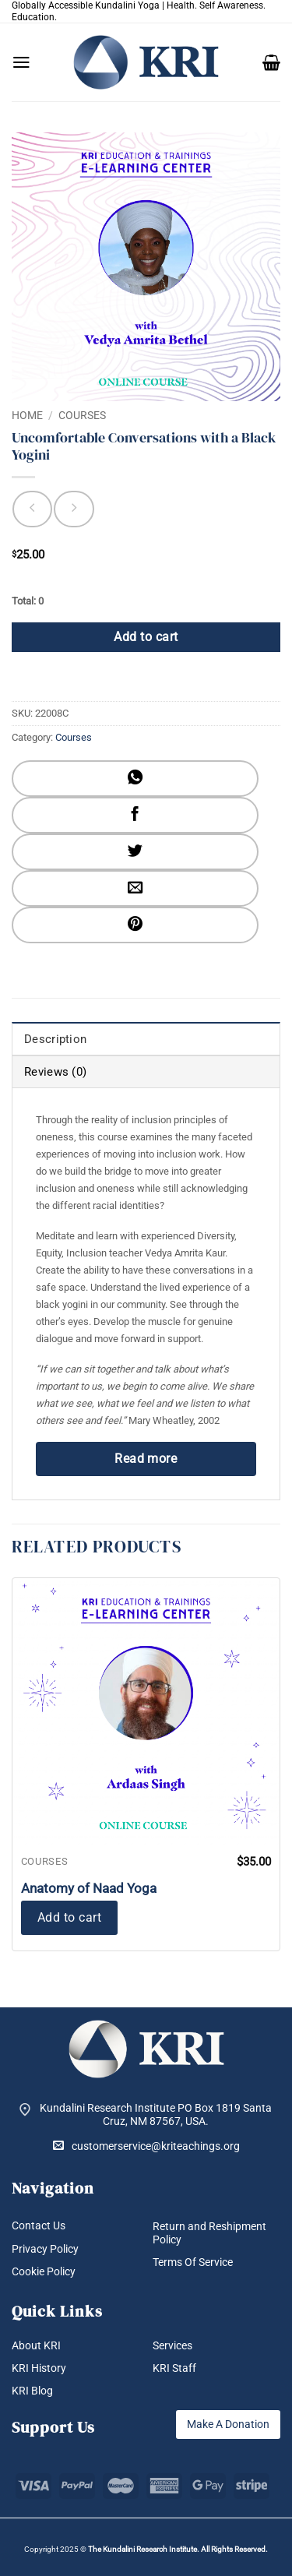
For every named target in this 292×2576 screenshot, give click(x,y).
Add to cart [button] (69, 1917)
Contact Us (38, 2225)
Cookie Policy (44, 2271)
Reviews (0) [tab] (55, 1072)
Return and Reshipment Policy (209, 2233)
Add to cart (146, 636)
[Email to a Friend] (135, 888)
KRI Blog (32, 2390)
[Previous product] (73, 509)
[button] (21, 62)
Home (27, 415)
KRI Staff (174, 2368)
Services (172, 2345)
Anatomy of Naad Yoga (89, 1888)
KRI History (39, 2368)
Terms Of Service (193, 2262)
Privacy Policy (45, 2249)
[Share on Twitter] (135, 851)
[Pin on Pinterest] (135, 925)
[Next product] (32, 509)
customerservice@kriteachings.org (146, 2145)
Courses (82, 415)
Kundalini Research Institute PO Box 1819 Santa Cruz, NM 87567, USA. (156, 2114)
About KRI (36, 2345)
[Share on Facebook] (135, 815)
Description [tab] (55, 1039)
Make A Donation (228, 2424)
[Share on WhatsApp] (135, 778)
